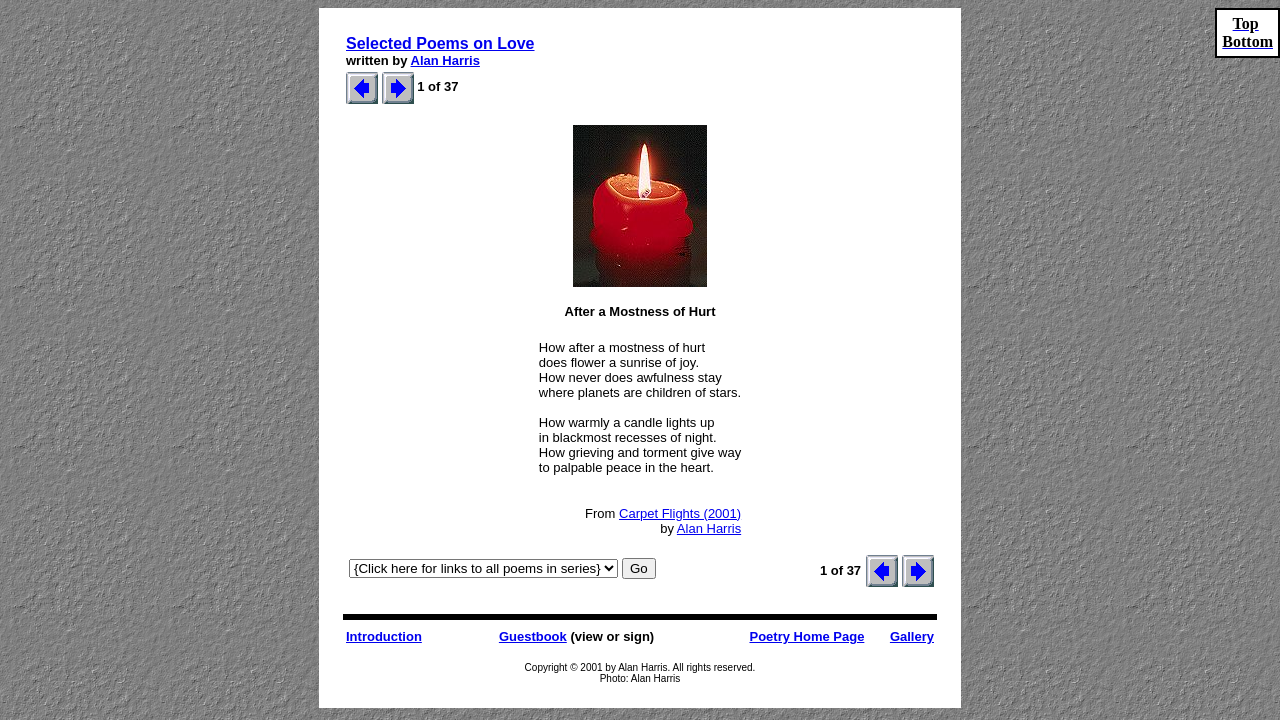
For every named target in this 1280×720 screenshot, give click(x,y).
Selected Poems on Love (440, 43)
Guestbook (533, 636)
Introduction (384, 636)
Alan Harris (445, 60)
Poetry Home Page (806, 636)
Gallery (912, 636)
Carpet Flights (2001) (680, 513)
